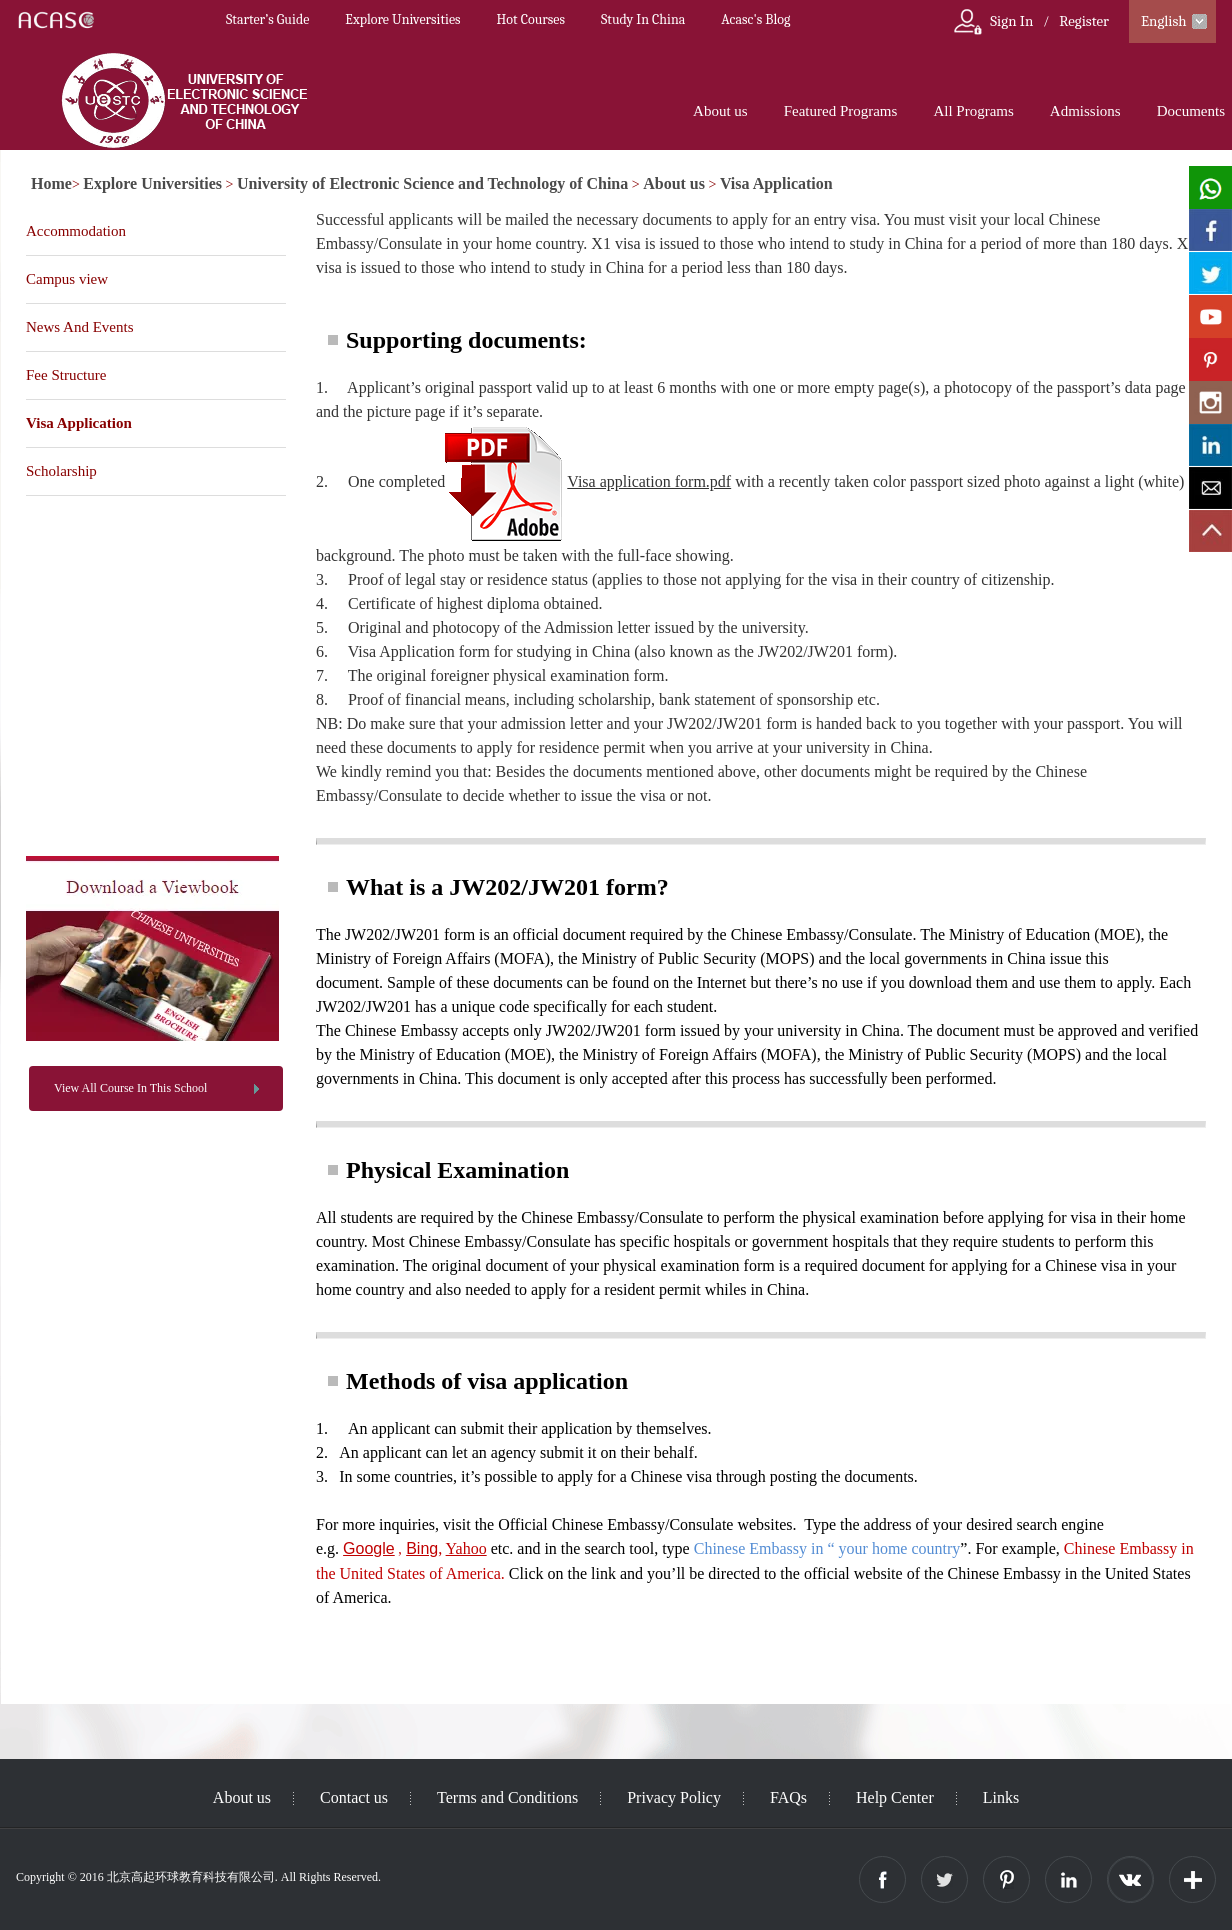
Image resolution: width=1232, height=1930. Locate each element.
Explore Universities (402, 19)
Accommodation (76, 231)
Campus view (67, 279)
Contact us (354, 1797)
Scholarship (61, 471)
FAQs (788, 1797)
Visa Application (776, 183)
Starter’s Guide (267, 19)
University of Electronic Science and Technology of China (432, 183)
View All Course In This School (130, 1088)
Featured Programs (841, 111)
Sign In (1011, 21)
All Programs (973, 111)
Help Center (895, 1797)
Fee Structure (66, 375)
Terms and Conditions (507, 1797)
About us (720, 111)
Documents (1191, 111)
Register (1084, 21)
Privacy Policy (674, 1797)
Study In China (643, 19)
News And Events (80, 327)
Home (51, 183)
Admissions (1085, 111)
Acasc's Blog (755, 19)
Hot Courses (531, 19)
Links (1001, 1797)
